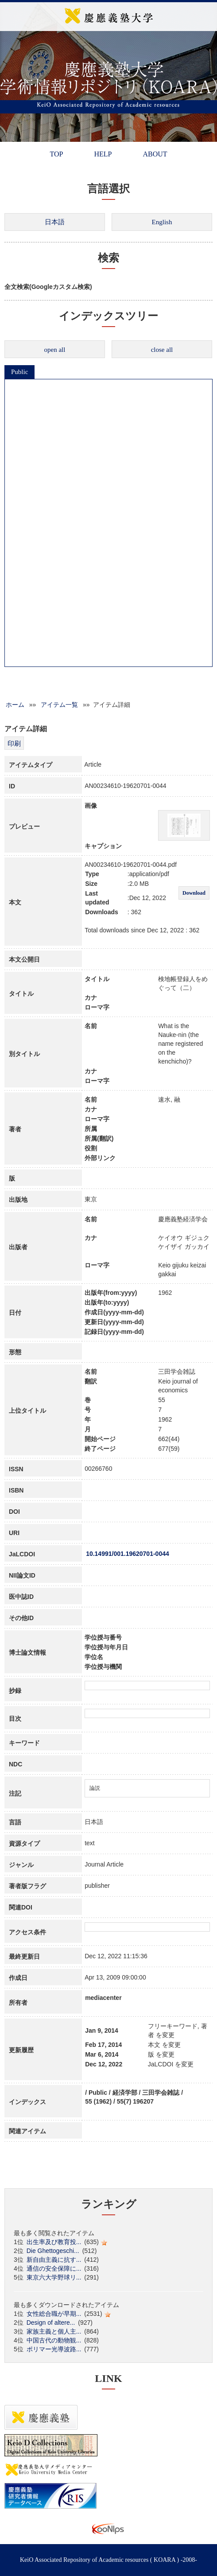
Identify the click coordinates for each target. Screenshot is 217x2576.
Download (193, 893)
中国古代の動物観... (54, 2340)
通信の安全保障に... (54, 2268)
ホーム (15, 704)
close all (162, 349)
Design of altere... (51, 2322)
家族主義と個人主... (54, 2331)
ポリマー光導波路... (54, 2349)
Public (19, 371)
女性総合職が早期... (54, 2313)
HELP (103, 154)
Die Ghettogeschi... (53, 2250)
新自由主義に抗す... (54, 2259)
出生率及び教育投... (54, 2241)
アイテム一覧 (59, 704)
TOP (56, 154)
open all (55, 349)
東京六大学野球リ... (54, 2277)
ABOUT (155, 154)
